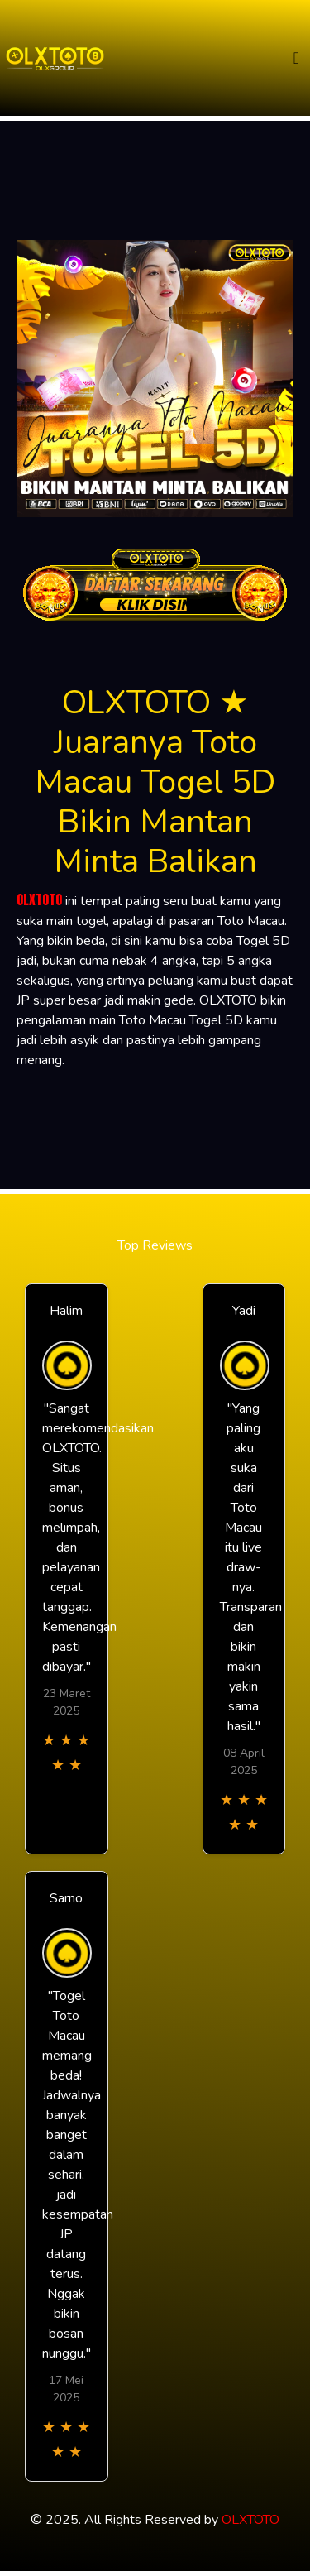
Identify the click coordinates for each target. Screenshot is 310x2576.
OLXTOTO (39, 899)
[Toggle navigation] (296, 58)
